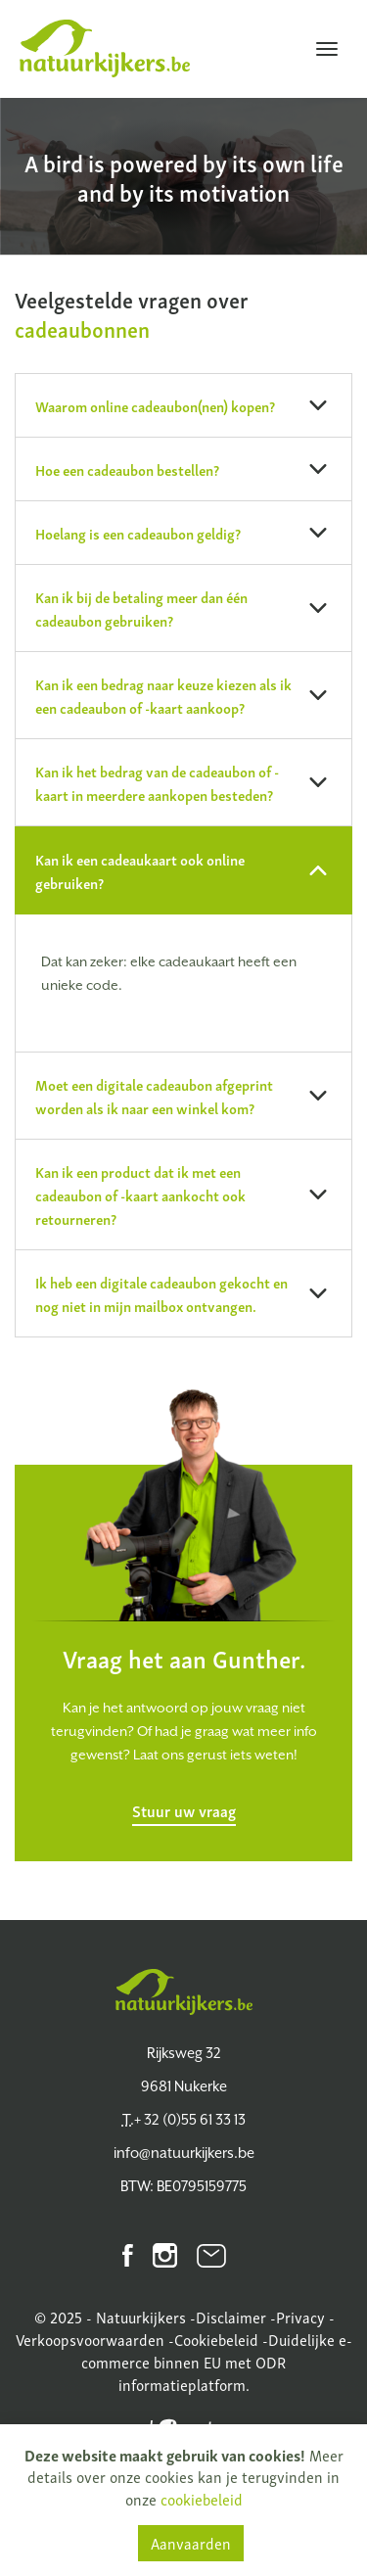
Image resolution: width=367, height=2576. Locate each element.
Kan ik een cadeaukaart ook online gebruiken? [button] (181, 870)
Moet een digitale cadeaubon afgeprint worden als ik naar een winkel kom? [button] (181, 1095)
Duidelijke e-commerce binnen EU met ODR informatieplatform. (216, 2361)
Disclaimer (231, 2316)
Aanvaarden (191, 2542)
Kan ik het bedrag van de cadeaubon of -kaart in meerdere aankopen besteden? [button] (181, 782)
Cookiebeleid (216, 2339)
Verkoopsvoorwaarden (90, 2339)
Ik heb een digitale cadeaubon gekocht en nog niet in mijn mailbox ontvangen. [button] (181, 1293)
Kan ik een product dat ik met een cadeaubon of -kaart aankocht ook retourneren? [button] (181, 1194)
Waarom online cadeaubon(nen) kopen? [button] (181, 405)
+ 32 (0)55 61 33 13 (184, 2119)
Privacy (300, 2316)
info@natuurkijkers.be (184, 2152)
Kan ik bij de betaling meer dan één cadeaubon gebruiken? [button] (181, 608)
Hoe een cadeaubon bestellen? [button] (181, 469)
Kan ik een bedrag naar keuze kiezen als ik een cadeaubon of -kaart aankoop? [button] (181, 695)
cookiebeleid (202, 2498)
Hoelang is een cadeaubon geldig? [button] (181, 532)
